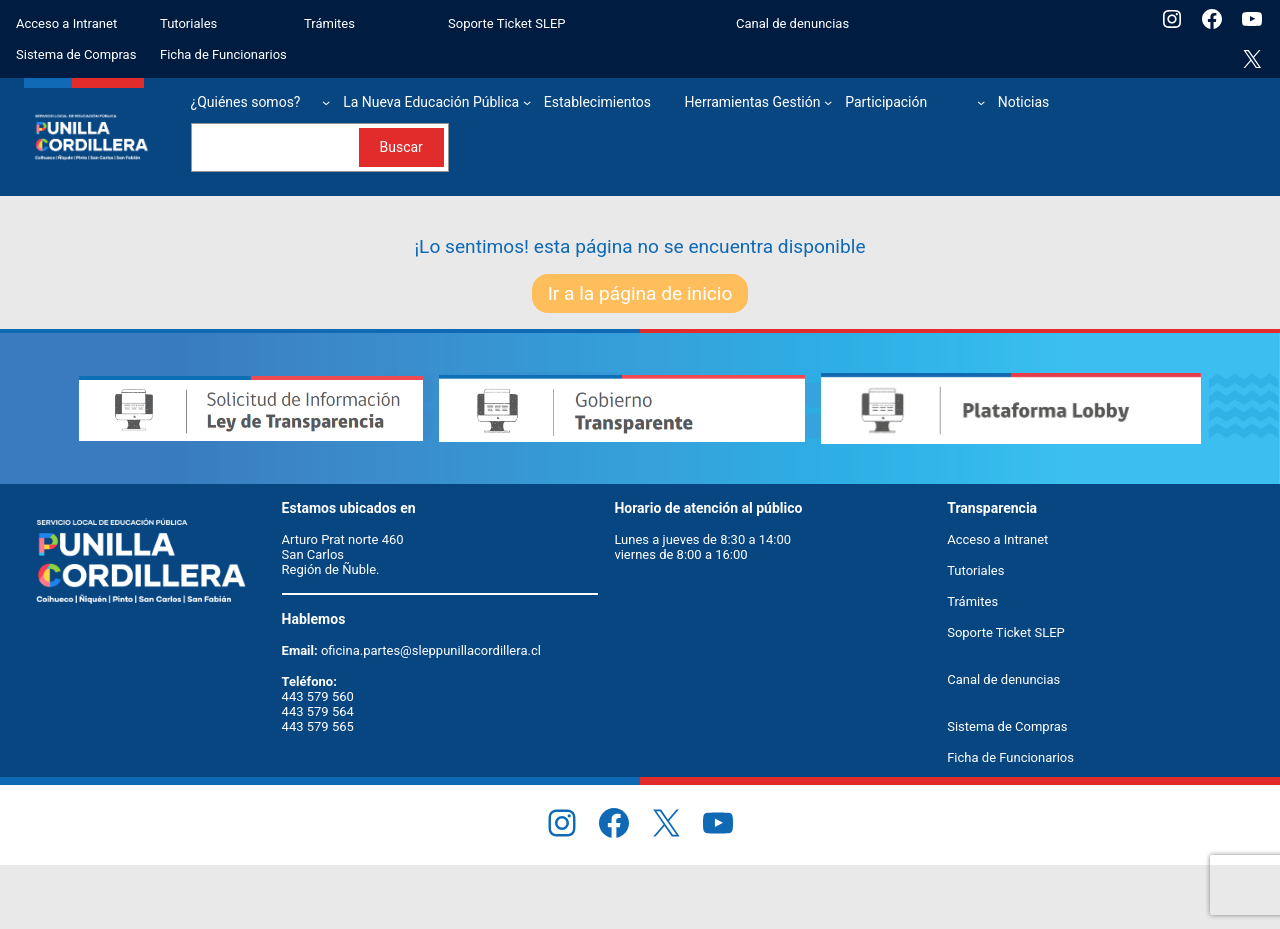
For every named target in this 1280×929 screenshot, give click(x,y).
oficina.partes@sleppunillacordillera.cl (431, 650)
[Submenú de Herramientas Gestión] (828, 102)
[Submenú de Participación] (981, 102)
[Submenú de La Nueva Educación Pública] (527, 102)
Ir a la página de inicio (640, 293)
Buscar (400, 147)
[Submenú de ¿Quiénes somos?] (326, 102)
